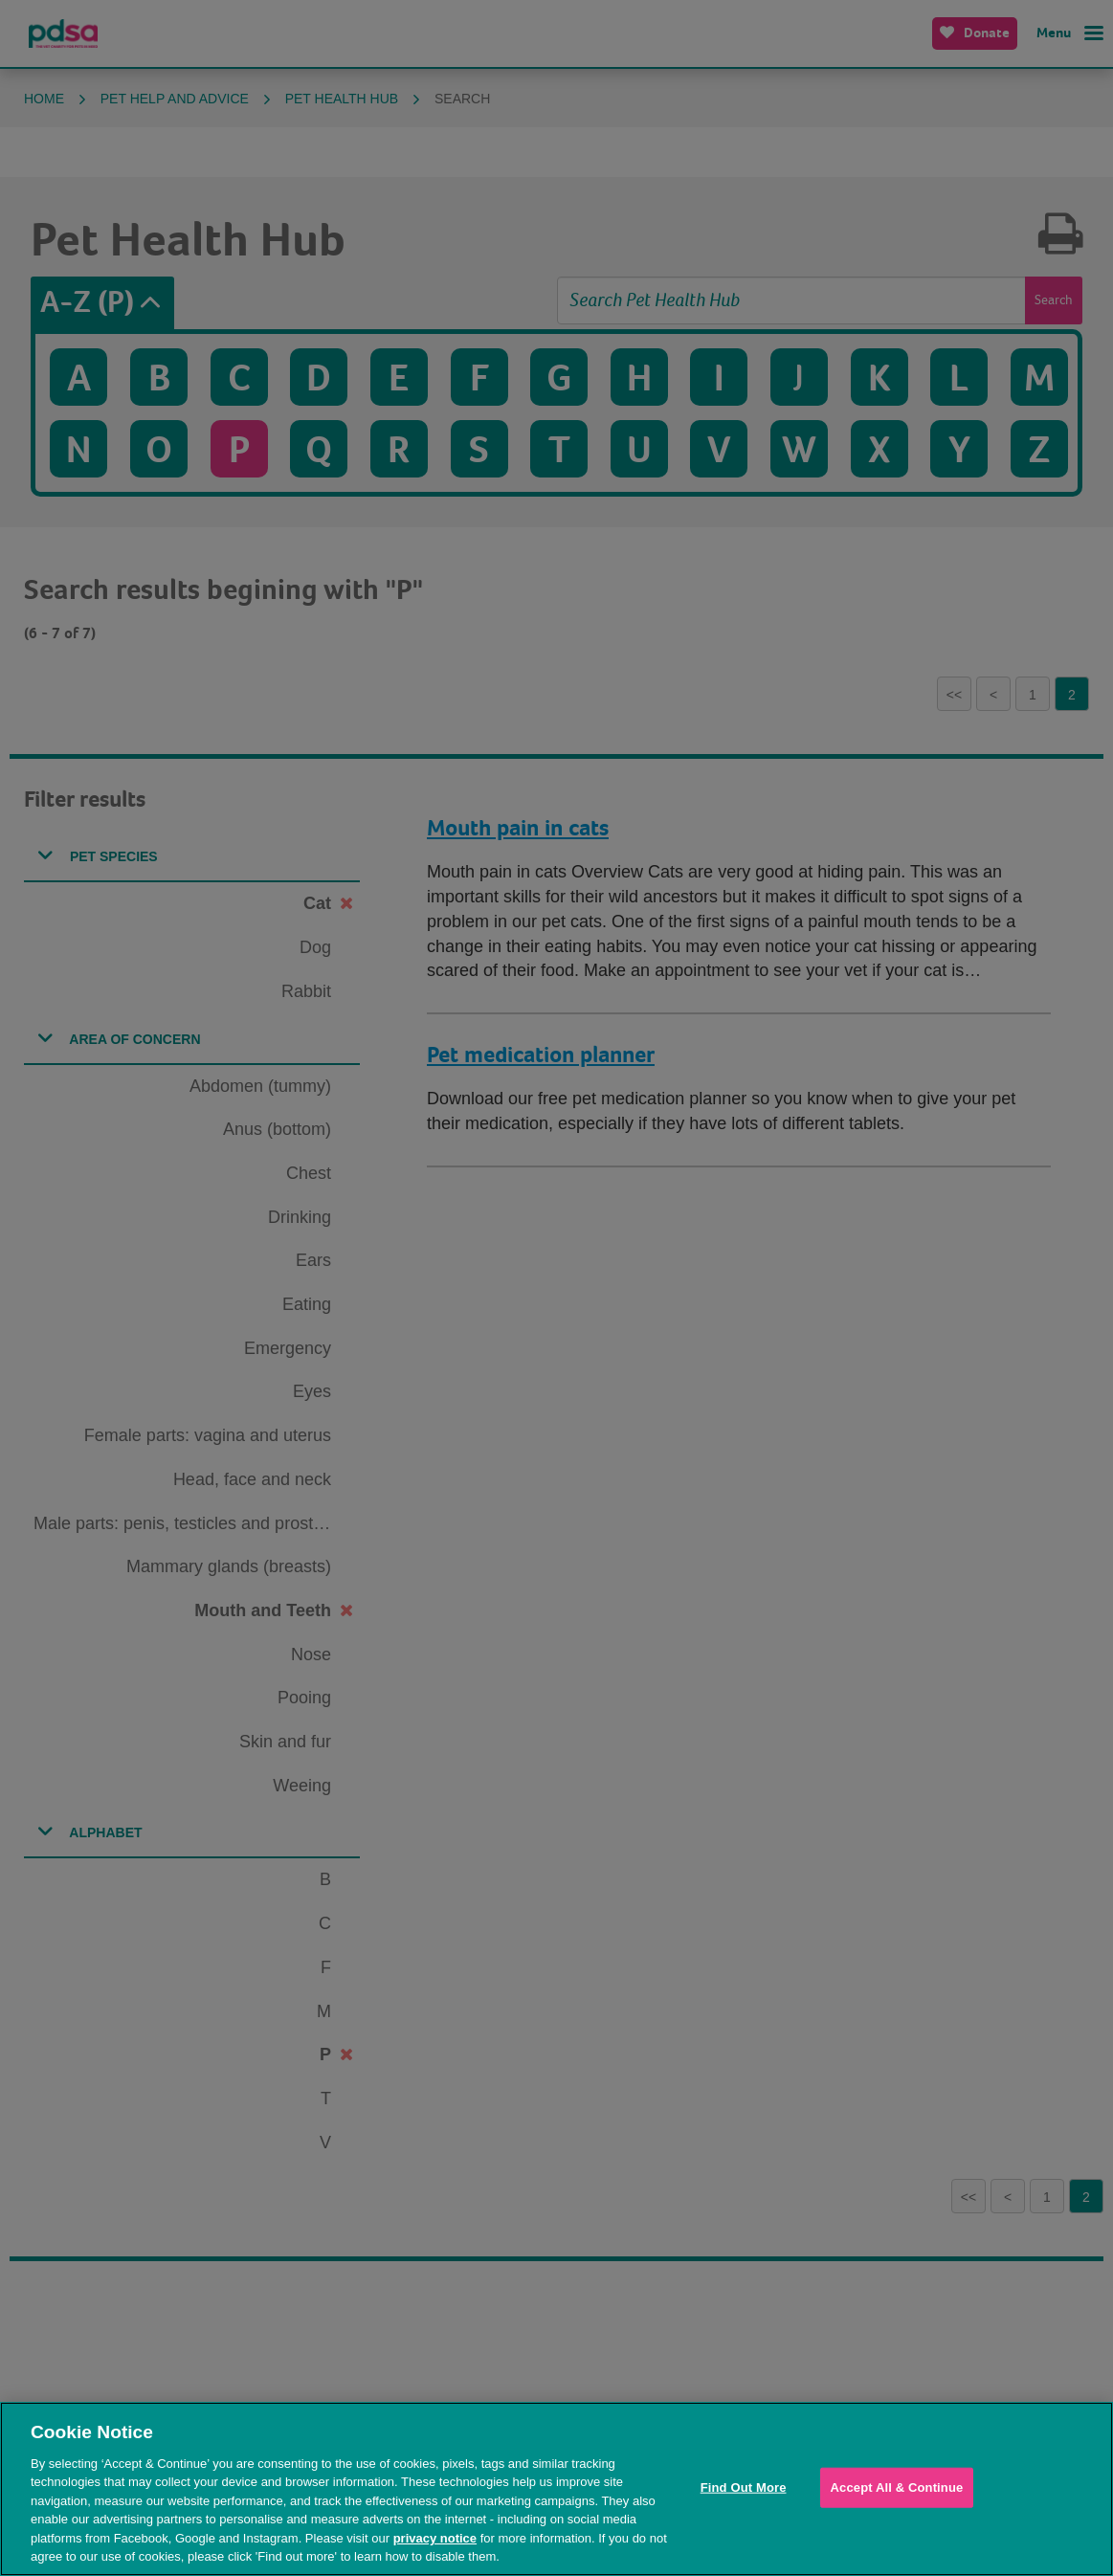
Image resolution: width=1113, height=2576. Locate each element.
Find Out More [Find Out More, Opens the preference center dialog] (744, 2487)
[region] (556, 2489)
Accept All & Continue (897, 2487)
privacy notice (435, 2538)
